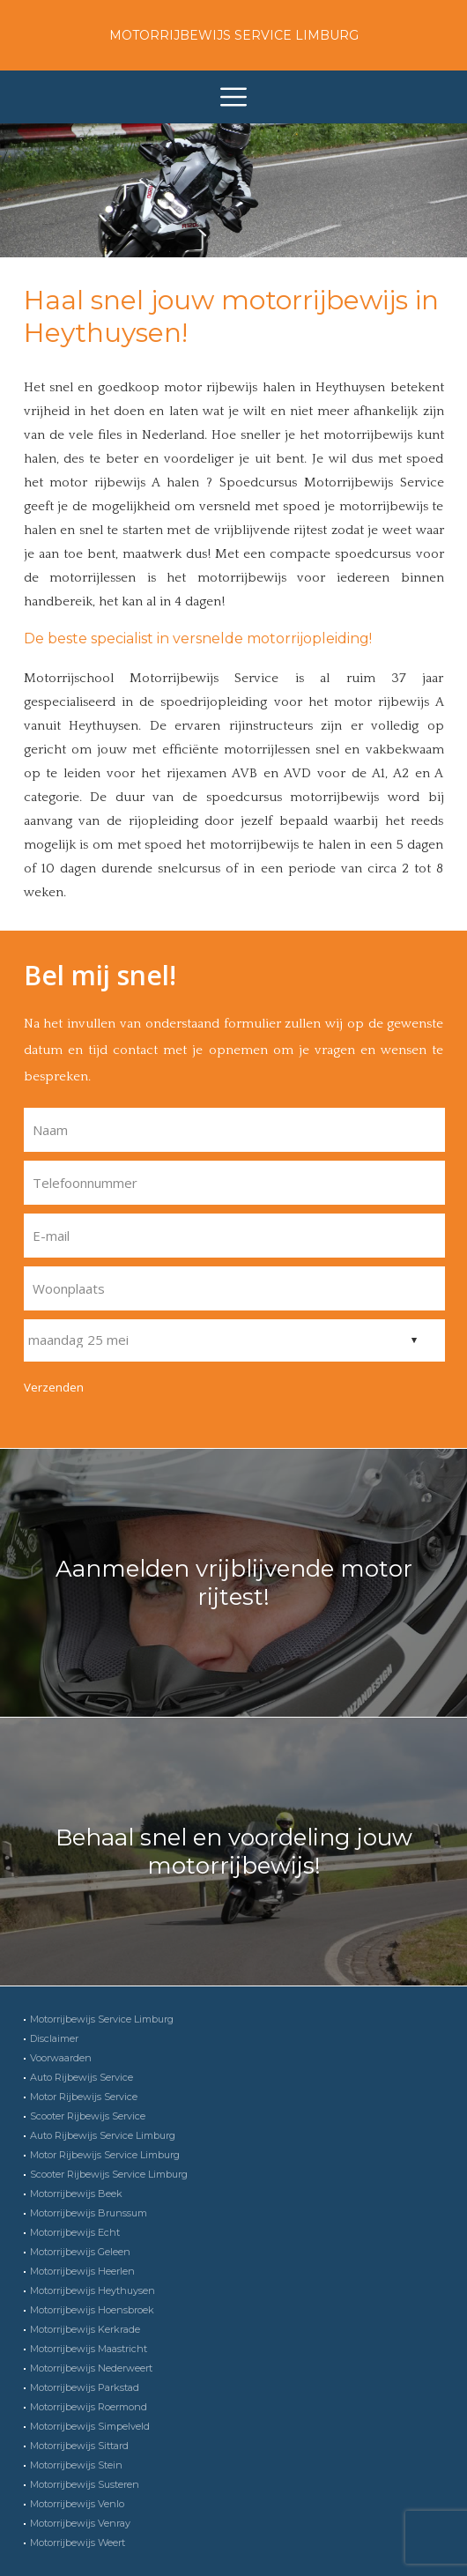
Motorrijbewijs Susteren (84, 2484)
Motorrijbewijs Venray (80, 2523)
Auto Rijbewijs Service (81, 2077)
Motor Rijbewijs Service (83, 2096)
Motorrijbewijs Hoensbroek (92, 2310)
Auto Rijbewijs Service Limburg (102, 2135)
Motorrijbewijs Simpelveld (90, 2426)
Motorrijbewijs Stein (76, 2465)
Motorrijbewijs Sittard (79, 2445)
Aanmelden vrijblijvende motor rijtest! (234, 1583)
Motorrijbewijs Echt (75, 2232)
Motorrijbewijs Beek (76, 2193)
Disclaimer (54, 2038)
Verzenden (54, 1387)
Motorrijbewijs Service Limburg (234, 35)
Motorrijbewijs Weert (77, 2542)
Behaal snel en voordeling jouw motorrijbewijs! (234, 1851)
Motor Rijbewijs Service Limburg (105, 2155)
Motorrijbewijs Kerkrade (85, 2329)
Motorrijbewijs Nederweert (91, 2368)
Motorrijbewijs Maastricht (88, 2348)
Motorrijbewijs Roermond (88, 2407)
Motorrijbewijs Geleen (80, 2252)
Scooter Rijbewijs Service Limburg (109, 2174)
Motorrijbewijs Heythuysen (92, 2290)
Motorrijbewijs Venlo (77, 2504)
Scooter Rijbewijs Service (87, 2116)
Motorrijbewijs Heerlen (82, 2271)
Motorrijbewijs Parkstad (84, 2387)
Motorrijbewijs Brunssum (88, 2213)
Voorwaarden (61, 2058)
